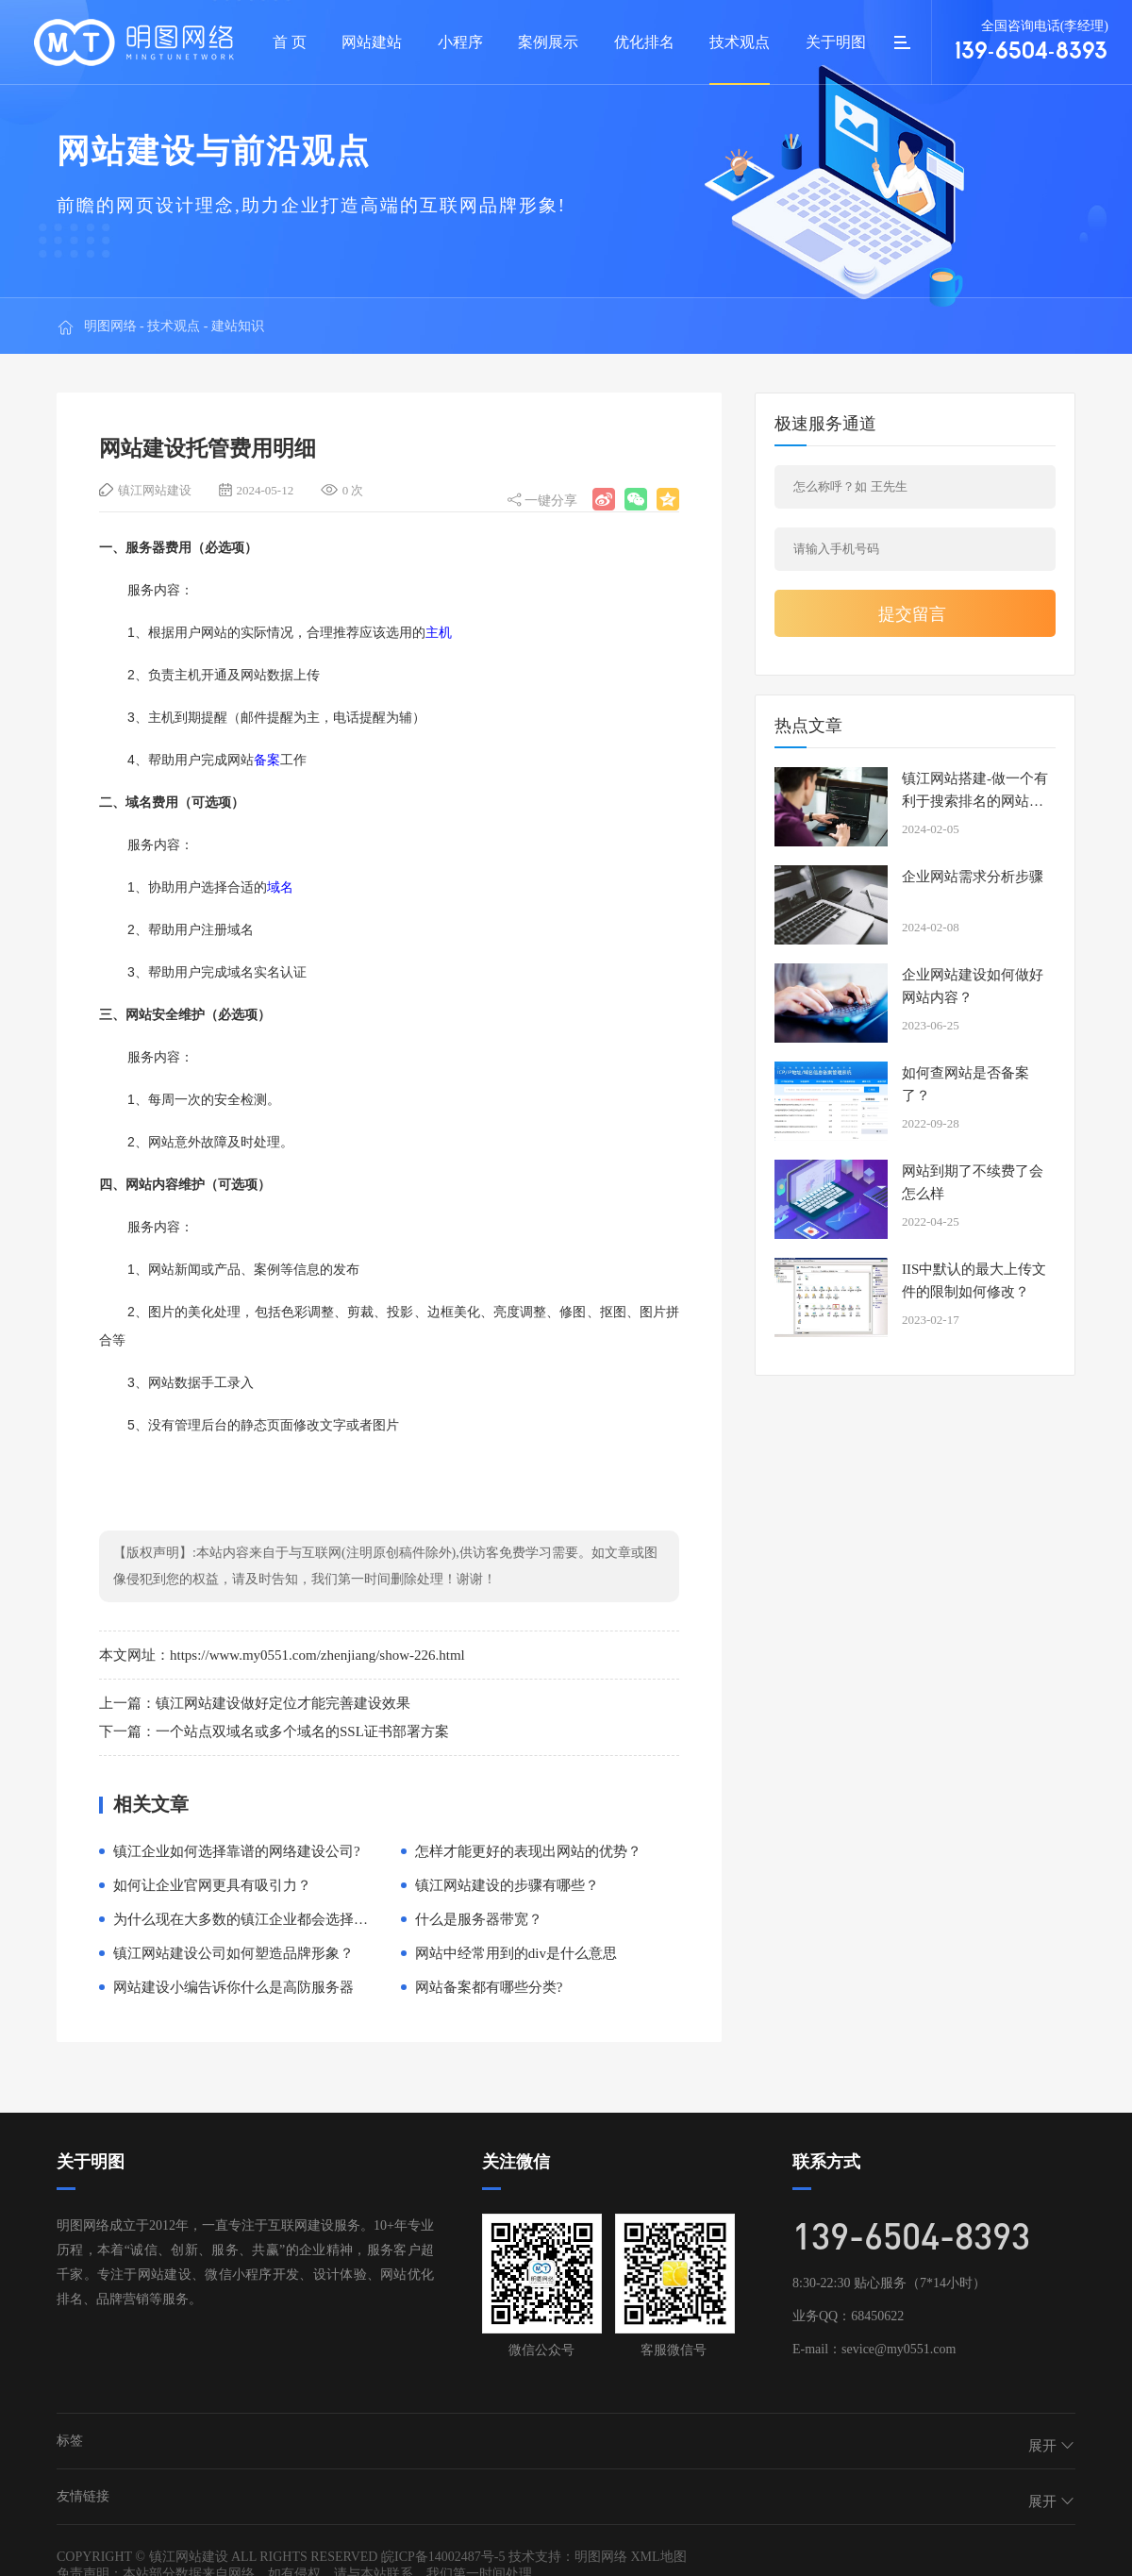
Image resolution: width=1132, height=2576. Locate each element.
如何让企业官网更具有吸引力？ (212, 1885)
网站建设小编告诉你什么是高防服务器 (233, 1987)
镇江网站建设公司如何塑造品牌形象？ (233, 1953)
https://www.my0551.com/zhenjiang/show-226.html (317, 1655)
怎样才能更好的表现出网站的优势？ (528, 1851)
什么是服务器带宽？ (478, 1919)
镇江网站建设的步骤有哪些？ (507, 1885)
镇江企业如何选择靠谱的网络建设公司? (236, 1851)
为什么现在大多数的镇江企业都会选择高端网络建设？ (283, 1919)
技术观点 (173, 322)
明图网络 (110, 322)
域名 (280, 887)
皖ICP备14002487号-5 (443, 2557)
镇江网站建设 (154, 490)
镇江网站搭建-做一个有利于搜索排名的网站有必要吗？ (975, 801)
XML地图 (658, 2557)
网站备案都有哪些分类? (489, 1987)
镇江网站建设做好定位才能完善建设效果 (283, 1703)
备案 (267, 759)
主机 (438, 632)
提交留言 (912, 614)
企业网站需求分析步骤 (972, 876)
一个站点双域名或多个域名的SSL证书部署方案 (302, 1731)
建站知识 (237, 322)
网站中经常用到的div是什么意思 (516, 1953)
